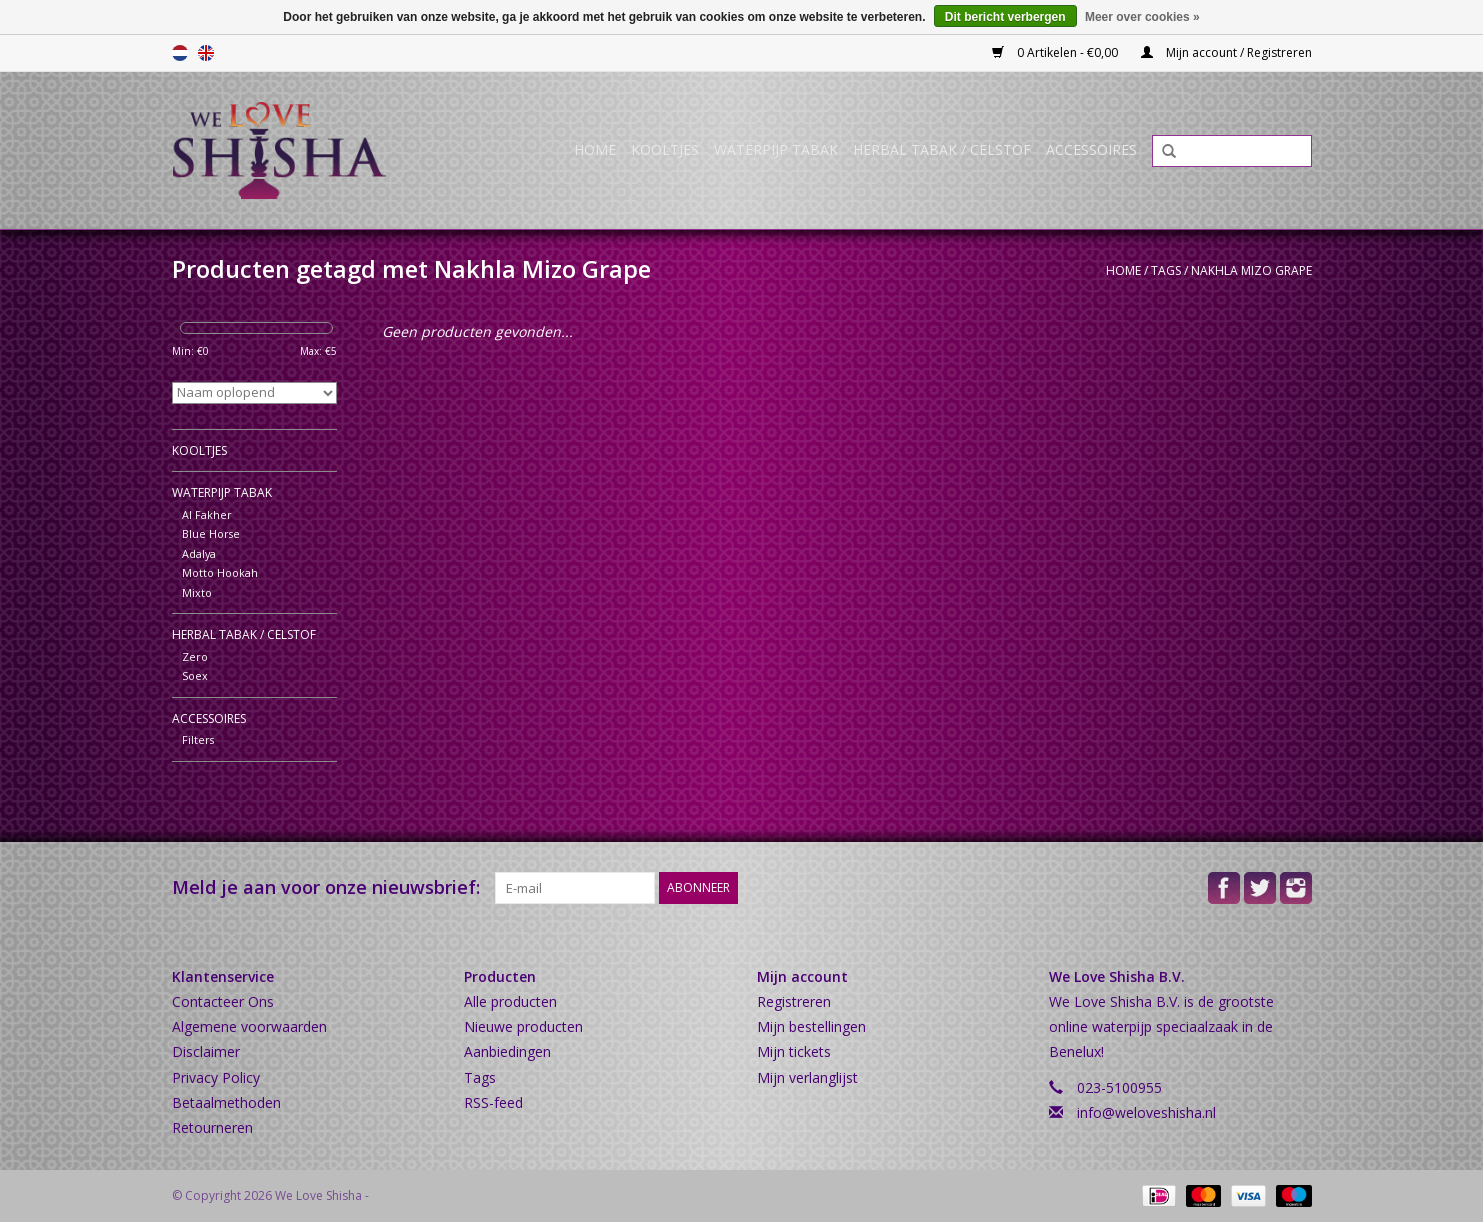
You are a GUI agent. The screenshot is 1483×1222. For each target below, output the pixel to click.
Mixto (197, 592)
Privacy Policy (216, 1077)
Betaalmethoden (226, 1102)
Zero (195, 656)
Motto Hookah (220, 572)
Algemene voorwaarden (249, 1026)
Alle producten (510, 1001)
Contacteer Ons (223, 1001)
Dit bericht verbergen (1005, 17)
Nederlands (180, 53)
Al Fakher (207, 514)
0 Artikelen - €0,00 (1056, 52)
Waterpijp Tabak (776, 149)
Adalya (199, 553)
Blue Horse (211, 533)
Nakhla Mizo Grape (1251, 270)
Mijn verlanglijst (807, 1077)
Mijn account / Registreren (1226, 52)
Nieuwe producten (523, 1026)
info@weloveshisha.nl (1146, 1112)
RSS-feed (493, 1102)
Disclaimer (206, 1051)
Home (595, 149)
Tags (1166, 270)
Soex (195, 675)
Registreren (794, 1001)
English (206, 53)
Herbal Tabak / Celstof (942, 149)
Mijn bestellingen (811, 1026)
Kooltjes (665, 149)
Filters (198, 739)
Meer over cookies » (1142, 17)
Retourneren (212, 1127)
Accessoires (1091, 149)
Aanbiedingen (507, 1051)
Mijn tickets (794, 1051)
